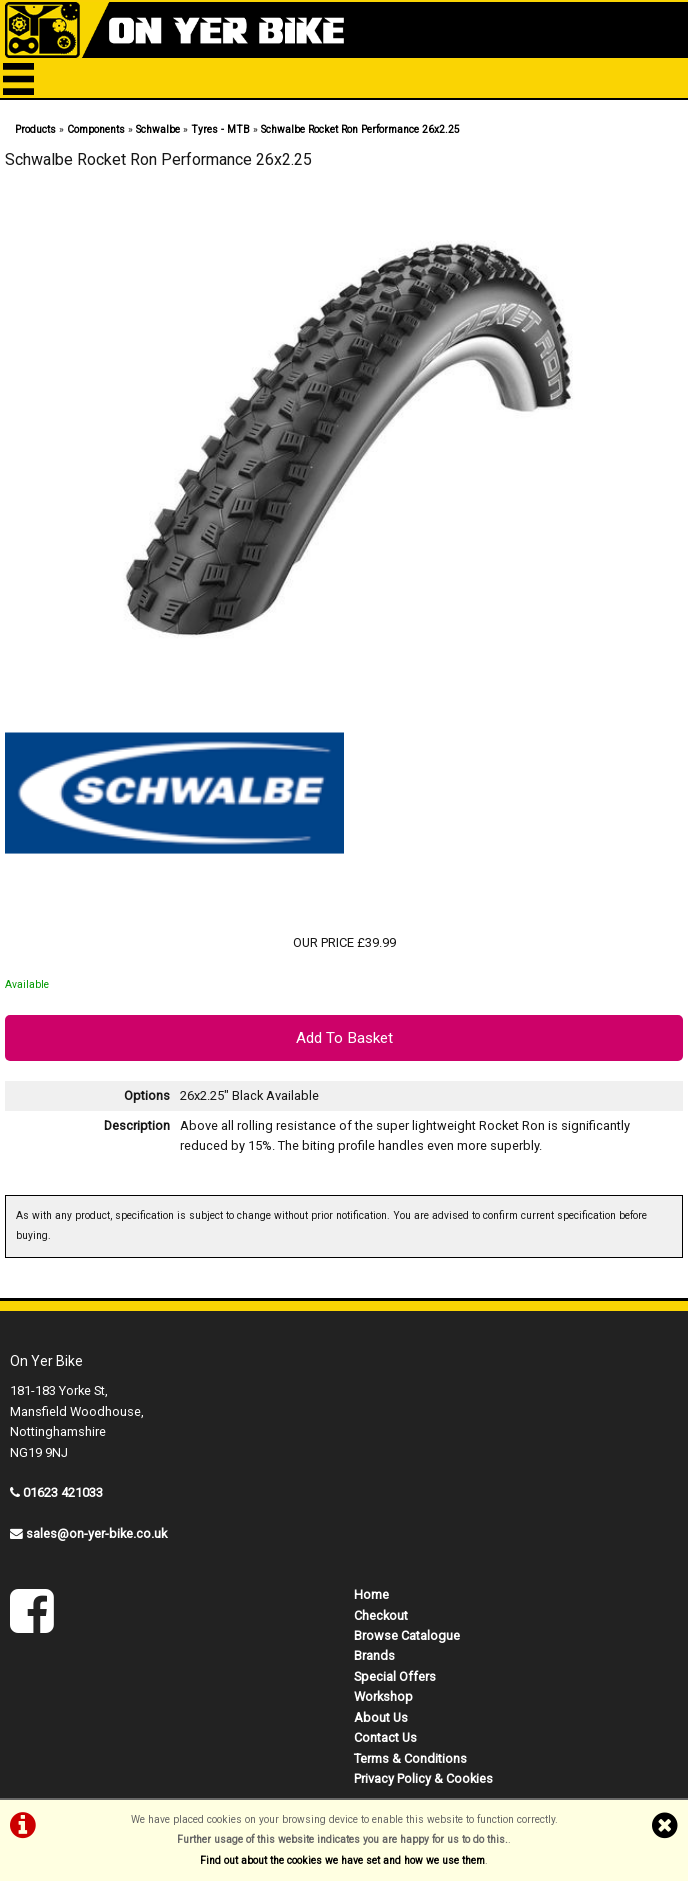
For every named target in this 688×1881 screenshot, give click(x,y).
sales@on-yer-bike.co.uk (96, 1533)
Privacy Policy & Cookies (423, 1778)
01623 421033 (63, 1492)
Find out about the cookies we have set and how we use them (342, 1860)
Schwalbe (158, 129)
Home (371, 1594)
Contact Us (385, 1737)
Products (35, 129)
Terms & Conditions (410, 1758)
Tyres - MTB (220, 129)
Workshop (383, 1696)
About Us (381, 1717)
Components (96, 129)
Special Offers (395, 1676)
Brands (374, 1655)
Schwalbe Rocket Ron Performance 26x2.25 (360, 129)
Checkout (381, 1615)
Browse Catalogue (407, 1635)
